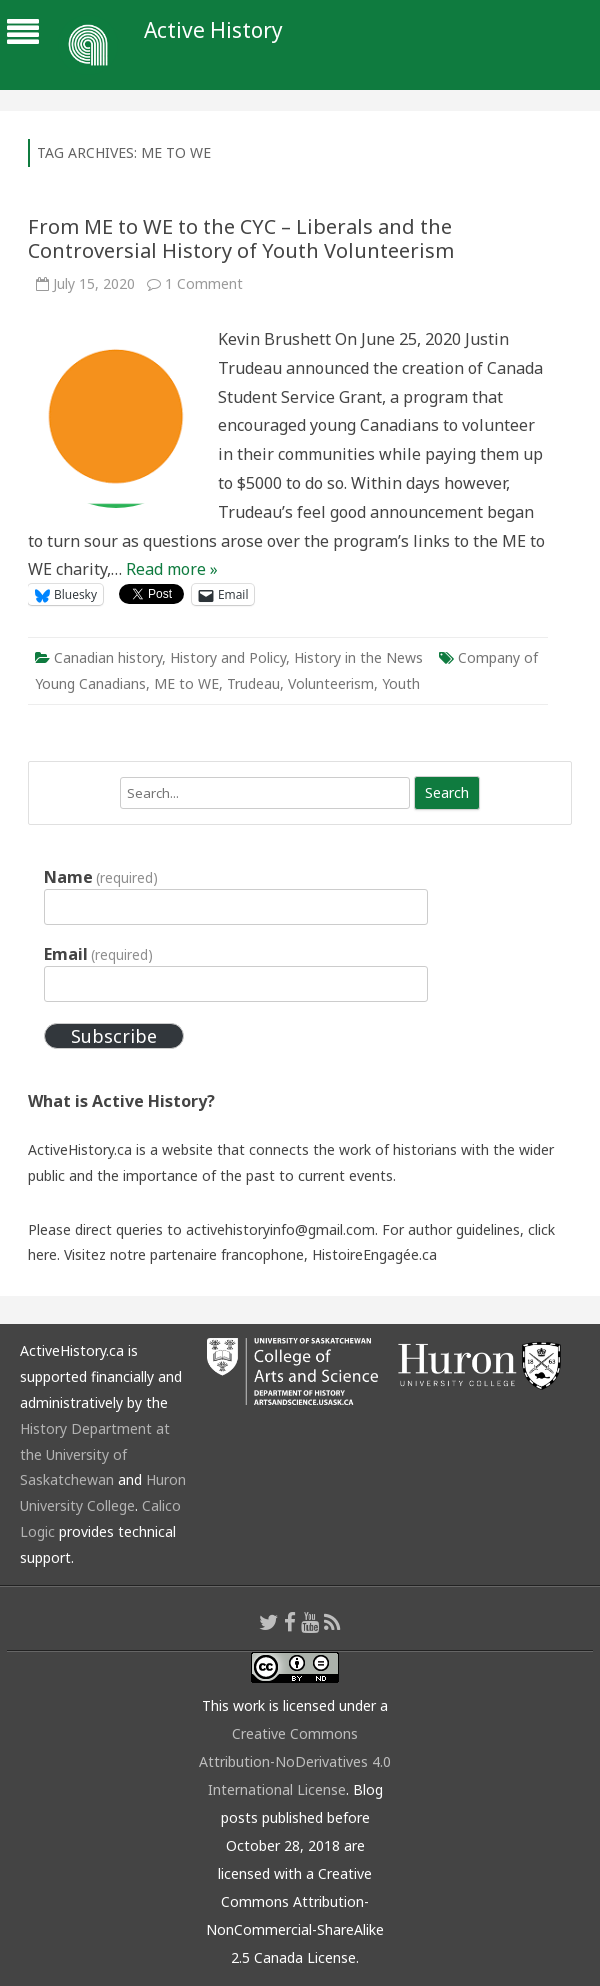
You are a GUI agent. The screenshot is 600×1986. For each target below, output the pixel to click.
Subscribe (114, 1036)
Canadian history (108, 657)
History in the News (358, 657)
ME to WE (186, 683)
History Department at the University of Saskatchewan (95, 1454)
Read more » (172, 569)
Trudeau (253, 683)
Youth (401, 683)
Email (98, 954)
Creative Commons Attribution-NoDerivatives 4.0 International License (295, 1761)
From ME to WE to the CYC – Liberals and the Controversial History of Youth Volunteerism (241, 238)
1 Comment (204, 283)
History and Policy (228, 657)
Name (101, 877)
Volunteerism (331, 683)
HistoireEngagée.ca (374, 1254)
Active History (213, 30)
